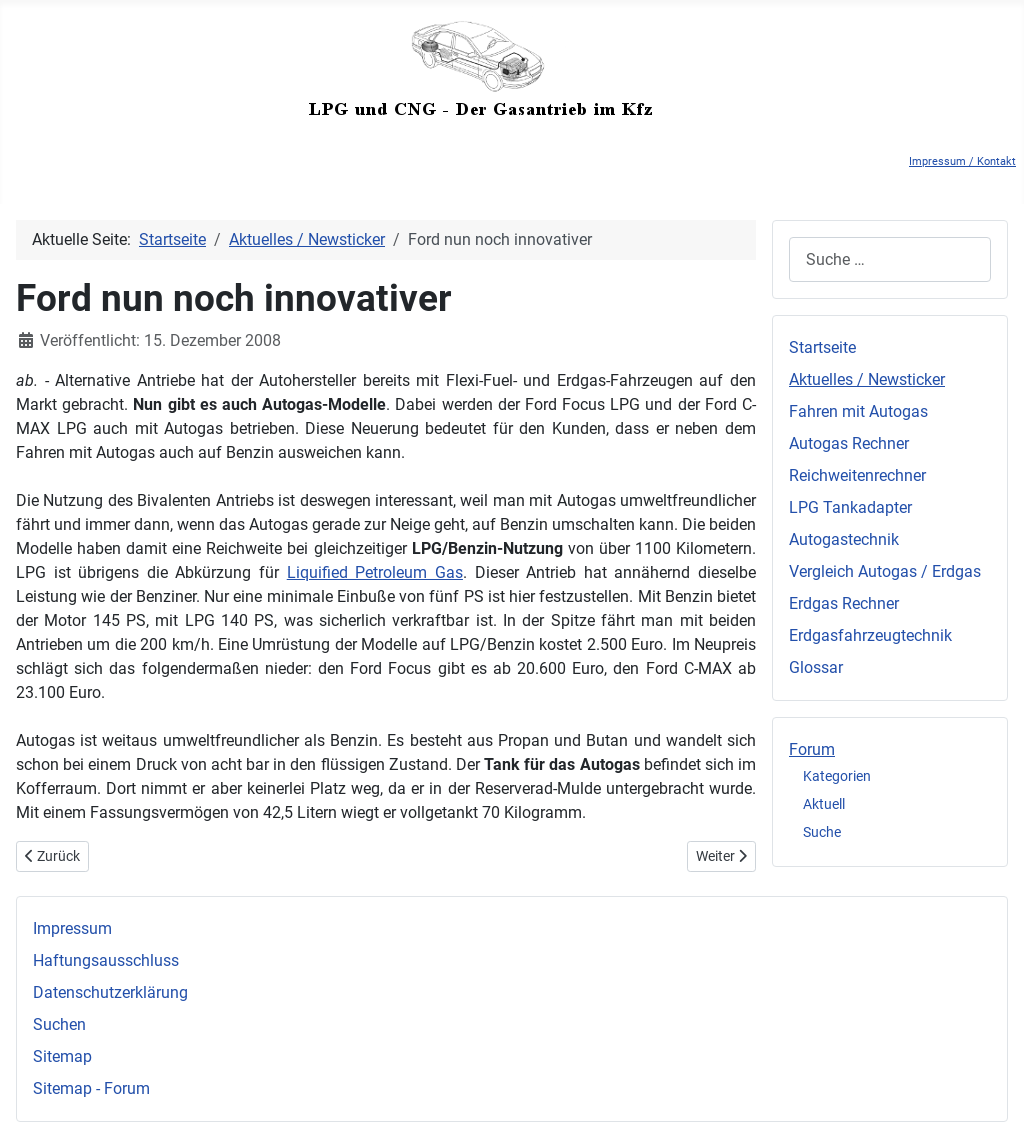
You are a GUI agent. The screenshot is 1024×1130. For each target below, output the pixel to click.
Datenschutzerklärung (110, 992)
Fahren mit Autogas (858, 411)
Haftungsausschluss (106, 960)
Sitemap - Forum (91, 1088)
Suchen (59, 1024)
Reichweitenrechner (857, 475)
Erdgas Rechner (844, 603)
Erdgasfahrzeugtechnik (870, 635)
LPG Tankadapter (850, 507)
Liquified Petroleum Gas (375, 572)
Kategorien (837, 776)
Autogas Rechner (849, 443)
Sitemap (62, 1056)
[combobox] (890, 259)
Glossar (816, 667)
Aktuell (824, 804)
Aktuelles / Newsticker (867, 379)
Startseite (822, 347)
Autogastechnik (844, 539)
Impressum (72, 928)
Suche (822, 832)
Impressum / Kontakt (962, 161)
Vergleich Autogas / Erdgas (885, 571)
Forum (812, 749)
